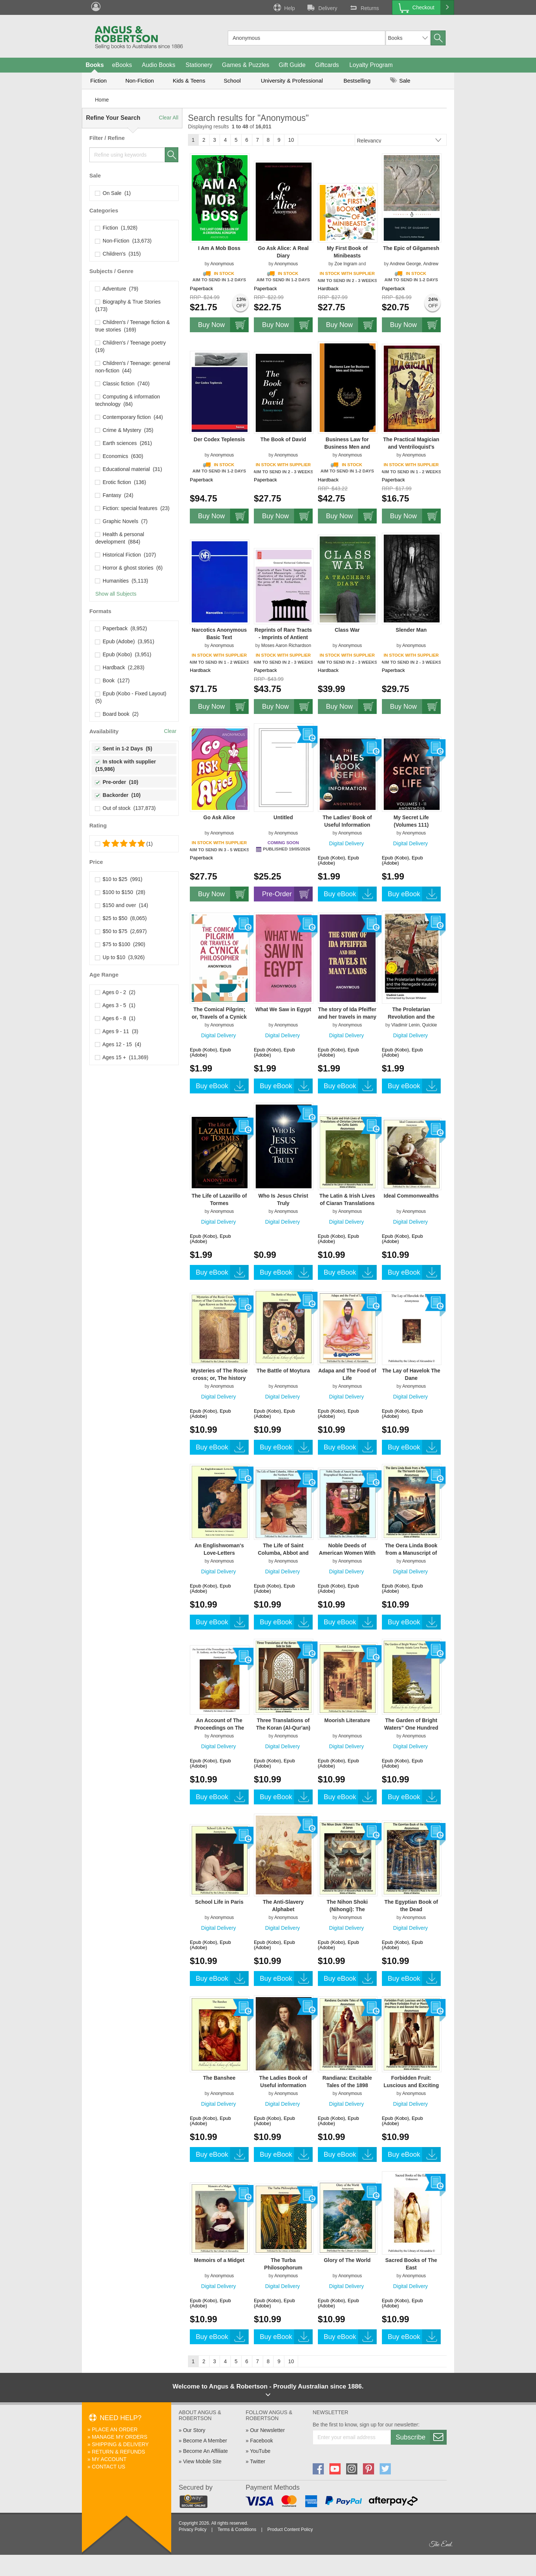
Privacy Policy (193, 2529)
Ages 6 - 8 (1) (115, 1018)
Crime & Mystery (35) (124, 430)
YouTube (260, 2451)
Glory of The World (347, 2260)
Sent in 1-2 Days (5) (123, 749)
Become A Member (205, 2441)
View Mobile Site (202, 2461)
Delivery (321, 7)
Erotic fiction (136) (120, 482)
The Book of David (283, 439)
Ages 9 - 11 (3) (116, 1031)
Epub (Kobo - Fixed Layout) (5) (131, 697)
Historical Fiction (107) (125, 555)
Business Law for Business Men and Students (347, 446)
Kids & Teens (189, 80)
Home (102, 100)
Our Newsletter (267, 2430)
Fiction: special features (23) (132, 508)
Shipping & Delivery (120, 2444)
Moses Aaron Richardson (286, 645)
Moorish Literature (347, 1720)
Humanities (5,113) (121, 581)
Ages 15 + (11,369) (121, 1057)
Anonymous (222, 263)
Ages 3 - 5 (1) (115, 1005)
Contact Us (108, 2467)
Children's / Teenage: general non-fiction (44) (132, 367)
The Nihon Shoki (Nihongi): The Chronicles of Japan (347, 1909)
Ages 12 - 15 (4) (118, 1044)
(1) (124, 843)
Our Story (194, 2430)
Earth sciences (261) (123, 443)
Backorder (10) (118, 795)
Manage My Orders (119, 2437)
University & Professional (292, 80)
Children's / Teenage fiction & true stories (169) (132, 326)
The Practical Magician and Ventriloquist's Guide (411, 446)
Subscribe (421, 2437)
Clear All (168, 118)
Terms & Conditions (236, 2529)
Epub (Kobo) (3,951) (123, 654)
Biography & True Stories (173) (128, 305)
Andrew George (405, 263)
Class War (347, 630)
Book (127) (112, 680)
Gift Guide (292, 65)
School (232, 80)
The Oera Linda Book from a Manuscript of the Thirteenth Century (411, 1552)
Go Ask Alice (219, 817)
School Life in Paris (219, 1902)
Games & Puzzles (245, 65)
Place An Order (115, 2429)
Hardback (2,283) (119, 667)
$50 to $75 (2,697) (121, 931)
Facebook (261, 2441)
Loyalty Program (371, 65)
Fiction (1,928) (116, 228)
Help (283, 7)
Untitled (283, 817)
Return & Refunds (118, 2452)
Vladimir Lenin (405, 1025)
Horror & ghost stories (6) (129, 568)
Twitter (257, 2461)
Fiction (98, 80)
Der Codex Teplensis (219, 439)
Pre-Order (287, 894)
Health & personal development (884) (119, 538)
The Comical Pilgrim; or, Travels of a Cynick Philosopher (219, 1016)
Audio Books (158, 65)
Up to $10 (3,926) (120, 957)
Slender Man (411, 630)
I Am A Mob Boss (219, 248)
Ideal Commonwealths (411, 1196)
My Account (109, 2459)
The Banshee (219, 2078)
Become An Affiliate (205, 2451)
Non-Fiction (139, 80)
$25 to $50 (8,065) (121, 918)
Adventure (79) (116, 289)
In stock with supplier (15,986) (126, 765)
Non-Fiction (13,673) (123, 241)
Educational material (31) (128, 469)
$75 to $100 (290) (120, 944)
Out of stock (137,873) (125, 808)
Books (95, 65)
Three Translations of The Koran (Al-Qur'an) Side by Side (283, 1727)
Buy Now (223, 324)
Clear (170, 731)
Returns (363, 7)
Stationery (198, 65)
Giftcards (327, 65)
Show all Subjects (116, 594)
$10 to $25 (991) (118, 879)
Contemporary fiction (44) (129, 417)
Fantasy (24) (114, 495)
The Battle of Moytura (283, 1371)
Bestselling (357, 80)
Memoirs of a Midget (219, 2260)
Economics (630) (119, 456)
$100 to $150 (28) (120, 892)
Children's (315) (118, 254)
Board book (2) (116, 714)
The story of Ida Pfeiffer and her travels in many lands (347, 1016)
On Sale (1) (113, 193)
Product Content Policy (290, 2529)
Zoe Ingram (345, 263)
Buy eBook (350, 894)
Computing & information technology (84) (127, 400)
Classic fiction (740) (122, 384)
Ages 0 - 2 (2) (115, 992)
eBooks (122, 65)
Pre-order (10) (116, 782)
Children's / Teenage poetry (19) (131, 346)
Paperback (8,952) (121, 628)
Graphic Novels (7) (121, 521)
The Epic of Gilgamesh (411, 248)
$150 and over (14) (121, 905)
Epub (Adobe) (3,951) (124, 641)
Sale (400, 80)
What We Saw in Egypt (283, 1009)
